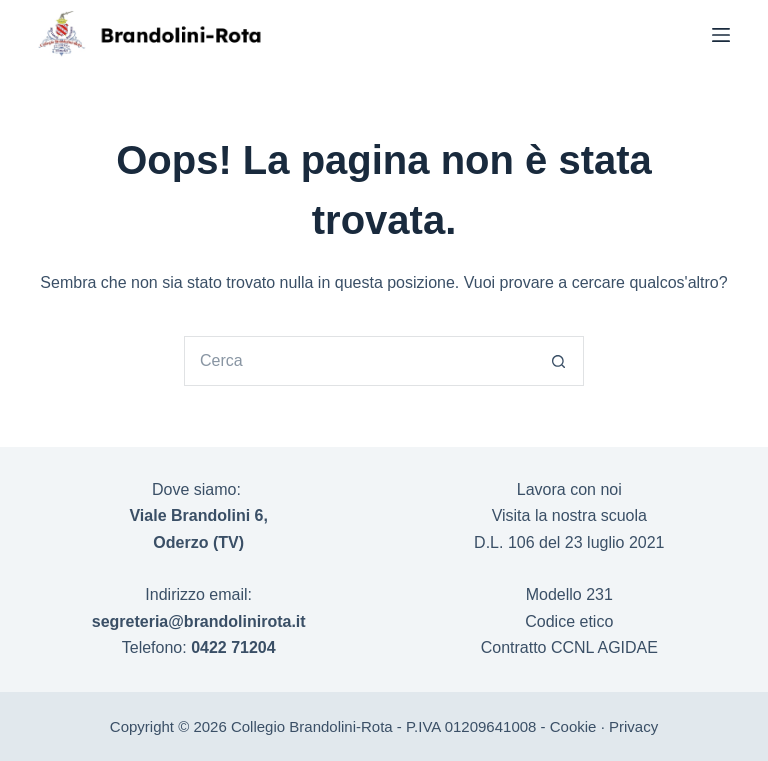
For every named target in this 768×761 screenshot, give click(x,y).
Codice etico (569, 621)
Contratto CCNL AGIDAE (569, 647)
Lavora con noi (569, 489)
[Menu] (721, 35)
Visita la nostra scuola (569, 515)
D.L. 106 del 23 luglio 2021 (569, 542)
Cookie (573, 726)
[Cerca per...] (359, 361)
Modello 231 (569, 594)
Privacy (633, 726)
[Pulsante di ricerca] (559, 361)
